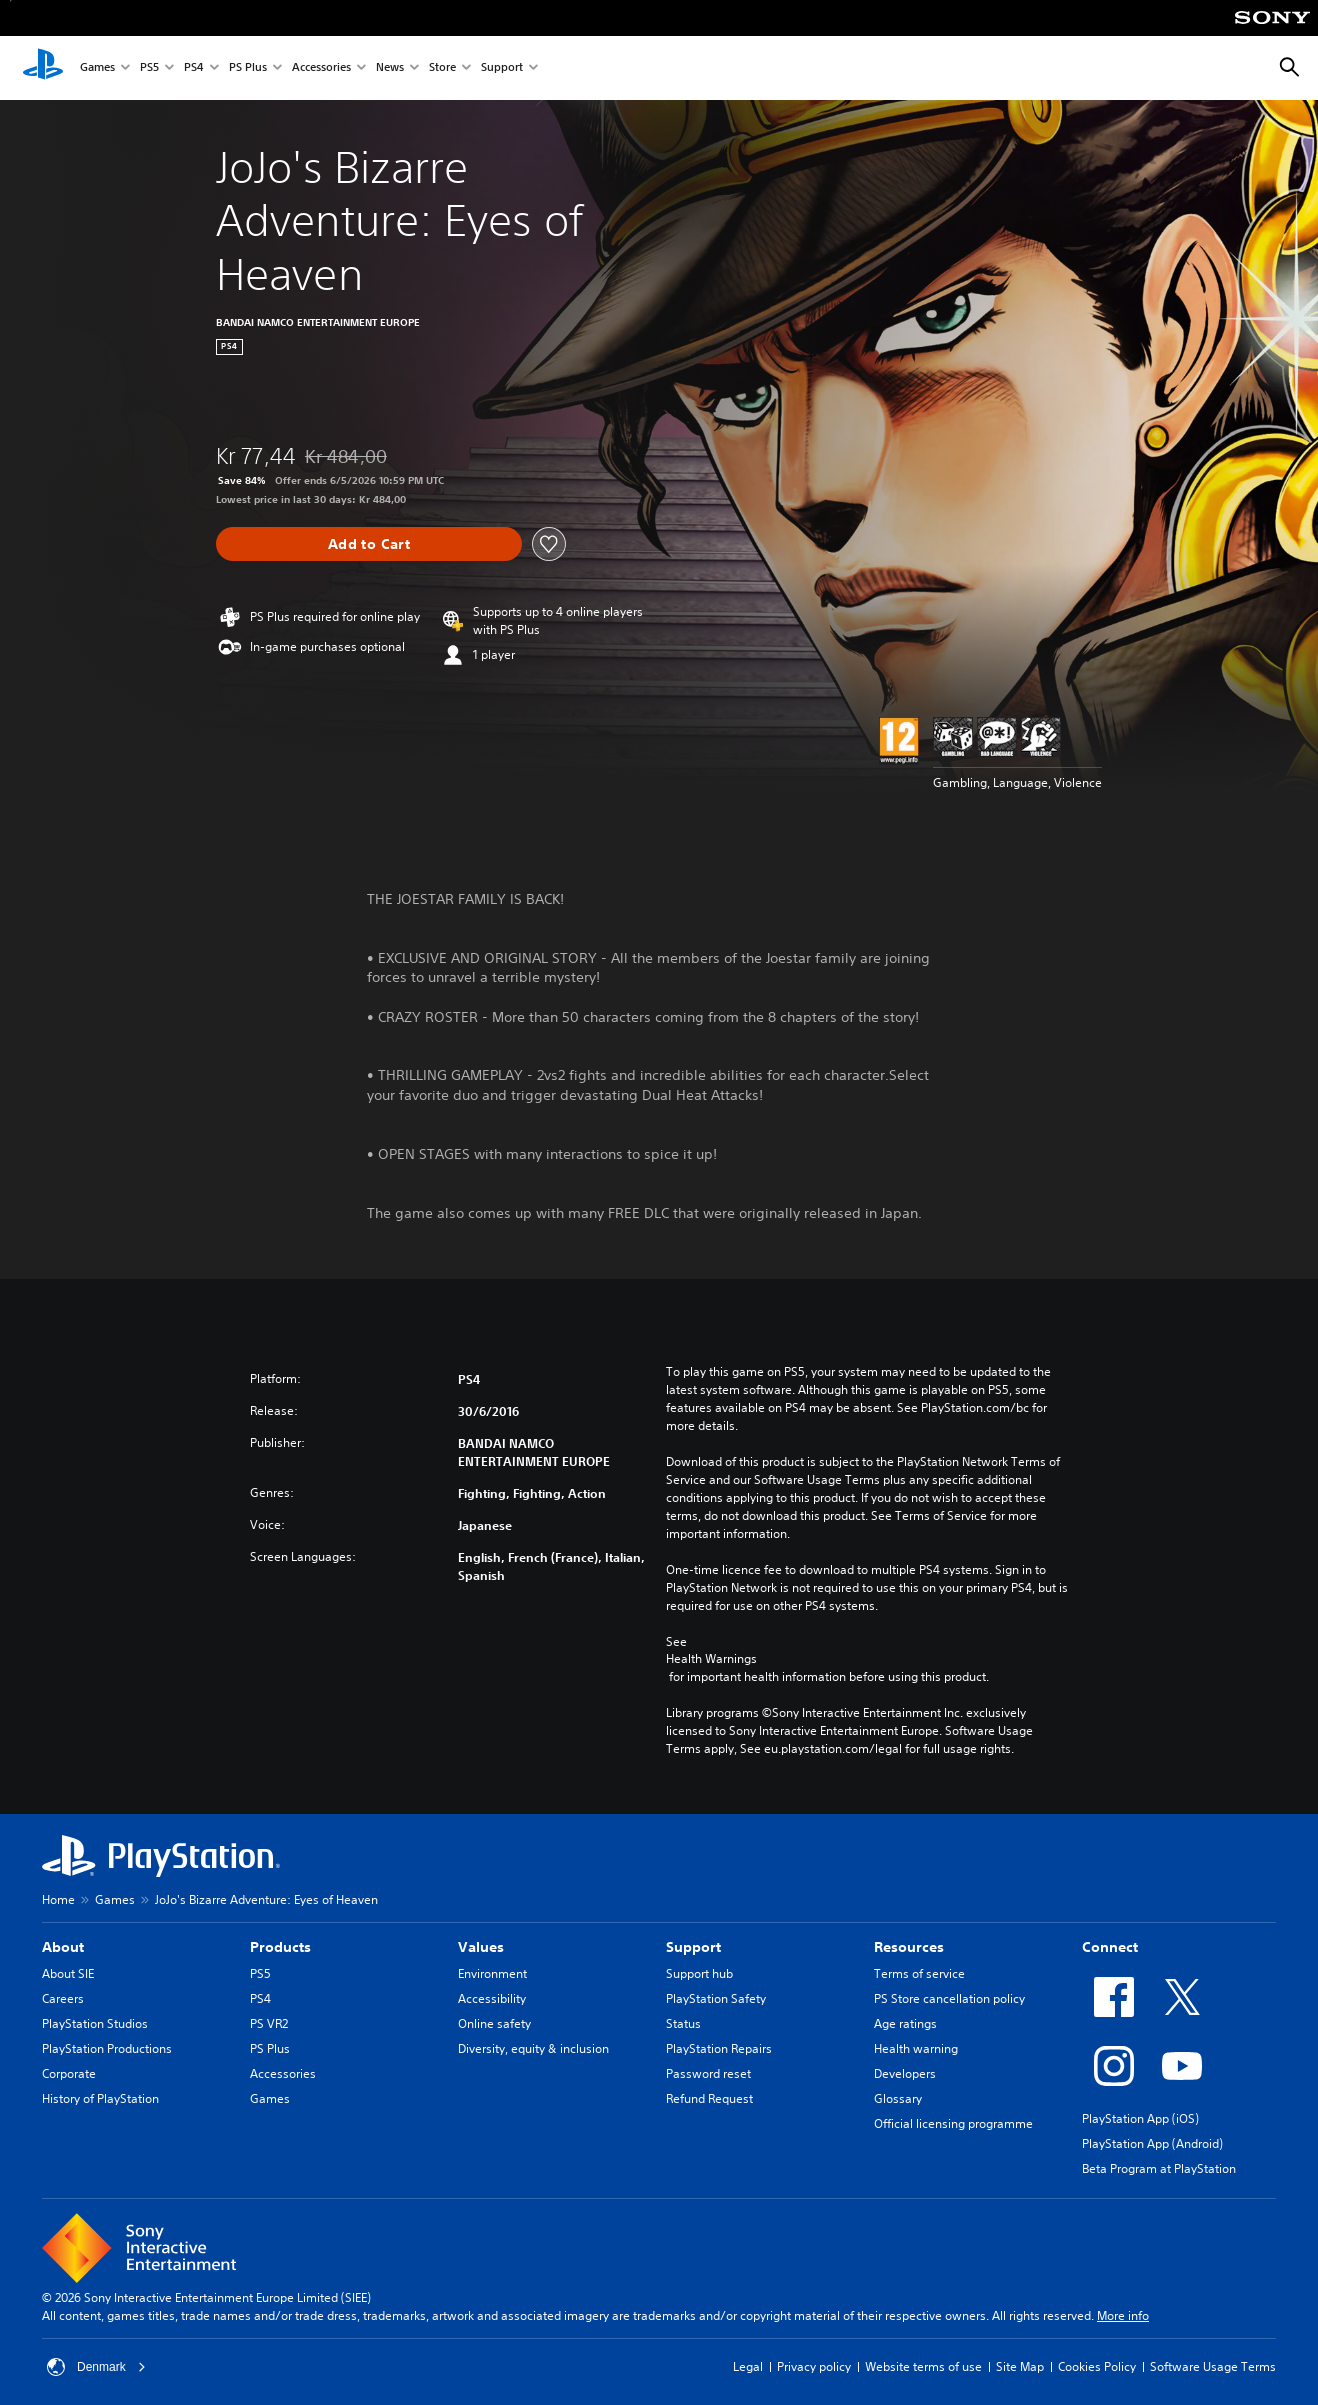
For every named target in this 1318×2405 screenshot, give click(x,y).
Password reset (708, 2073)
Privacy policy (814, 2366)
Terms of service (919, 1973)
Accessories (321, 68)
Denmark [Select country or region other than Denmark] (96, 2367)
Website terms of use (923, 2366)
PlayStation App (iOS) (1140, 2118)
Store (442, 68)
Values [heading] (481, 1947)
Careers (63, 1998)
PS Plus (248, 68)
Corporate (69, 2073)
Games (97, 68)
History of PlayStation (100, 2098)
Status (683, 2023)
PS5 (149, 68)
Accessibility (492, 1998)
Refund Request (709, 2098)
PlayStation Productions (107, 2048)
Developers (905, 2073)
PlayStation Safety (716, 1998)
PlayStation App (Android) (1152, 2143)
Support (502, 68)
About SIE (68, 1973)
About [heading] (63, 1947)
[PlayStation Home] (43, 68)
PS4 (194, 68)
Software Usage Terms (1213, 2366)
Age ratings (905, 2023)
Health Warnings (711, 1659)
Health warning (916, 2048)
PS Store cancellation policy (949, 1998)
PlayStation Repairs (719, 2048)
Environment (492, 1973)
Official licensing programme (953, 2123)
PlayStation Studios (95, 2023)
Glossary (898, 2098)
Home (58, 1899)
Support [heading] (693, 1947)
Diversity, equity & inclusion (533, 2048)
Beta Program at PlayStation (1159, 2168)
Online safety (494, 2023)
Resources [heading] (909, 1947)
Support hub (699, 1973)
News (390, 68)
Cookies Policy (1097, 2366)
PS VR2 (269, 2023)
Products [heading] (280, 1947)
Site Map (1020, 2366)
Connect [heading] (1110, 1947)
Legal (748, 2366)
